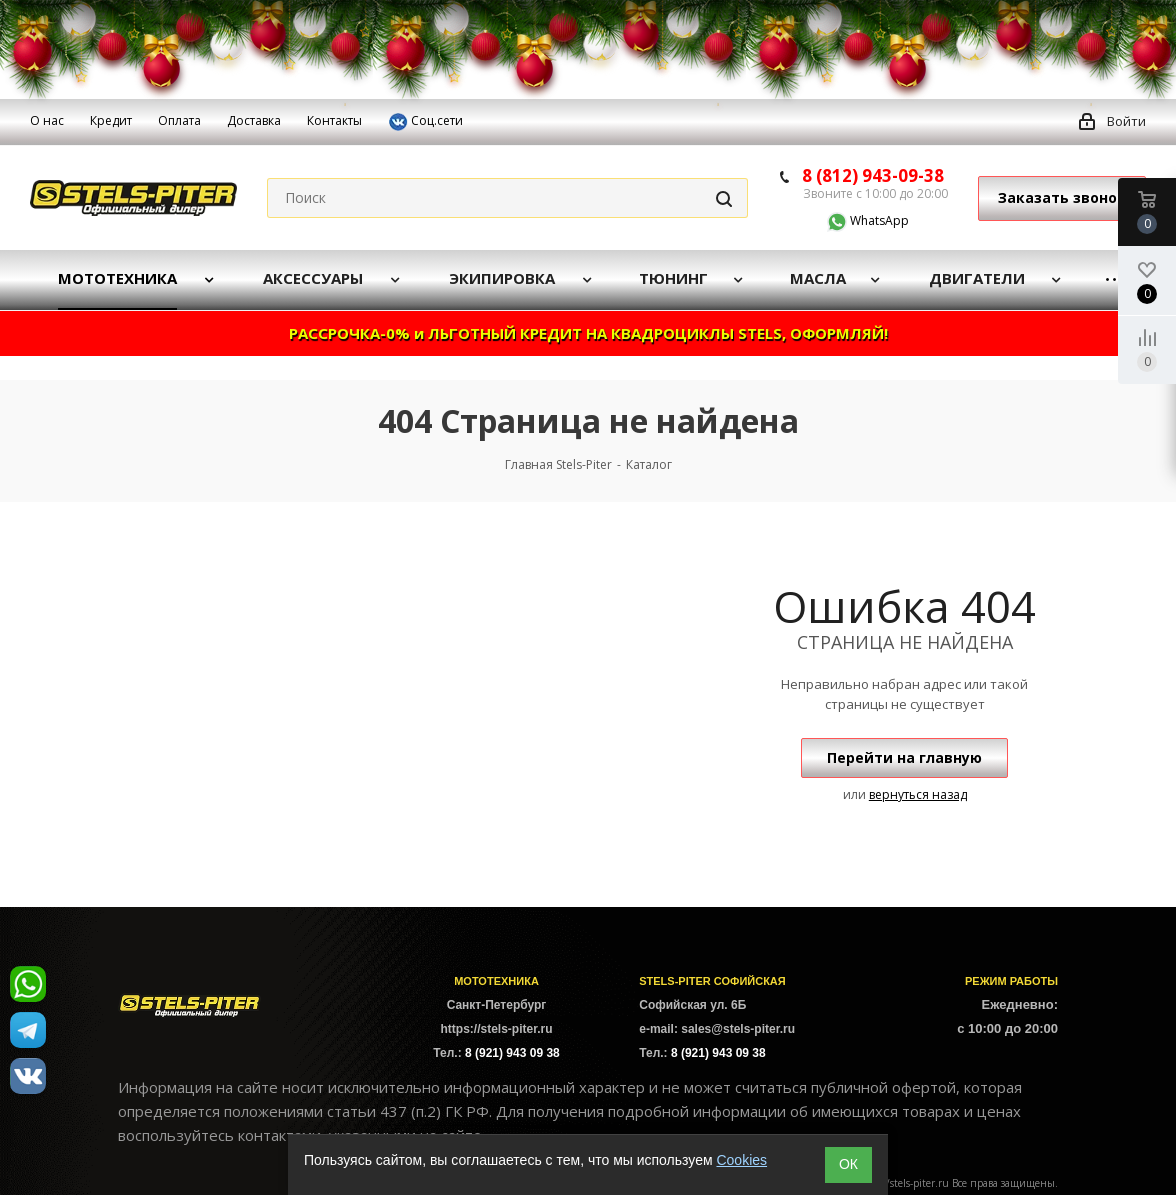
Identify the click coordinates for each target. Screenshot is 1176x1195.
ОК (848, 1164)
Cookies (741, 1160)
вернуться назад (918, 794)
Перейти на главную (904, 757)
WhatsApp (856, 220)
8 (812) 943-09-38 (873, 175)
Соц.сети (425, 122)
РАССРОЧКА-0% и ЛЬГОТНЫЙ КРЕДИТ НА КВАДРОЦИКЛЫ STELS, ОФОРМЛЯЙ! (588, 333)
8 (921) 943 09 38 (512, 1053)
